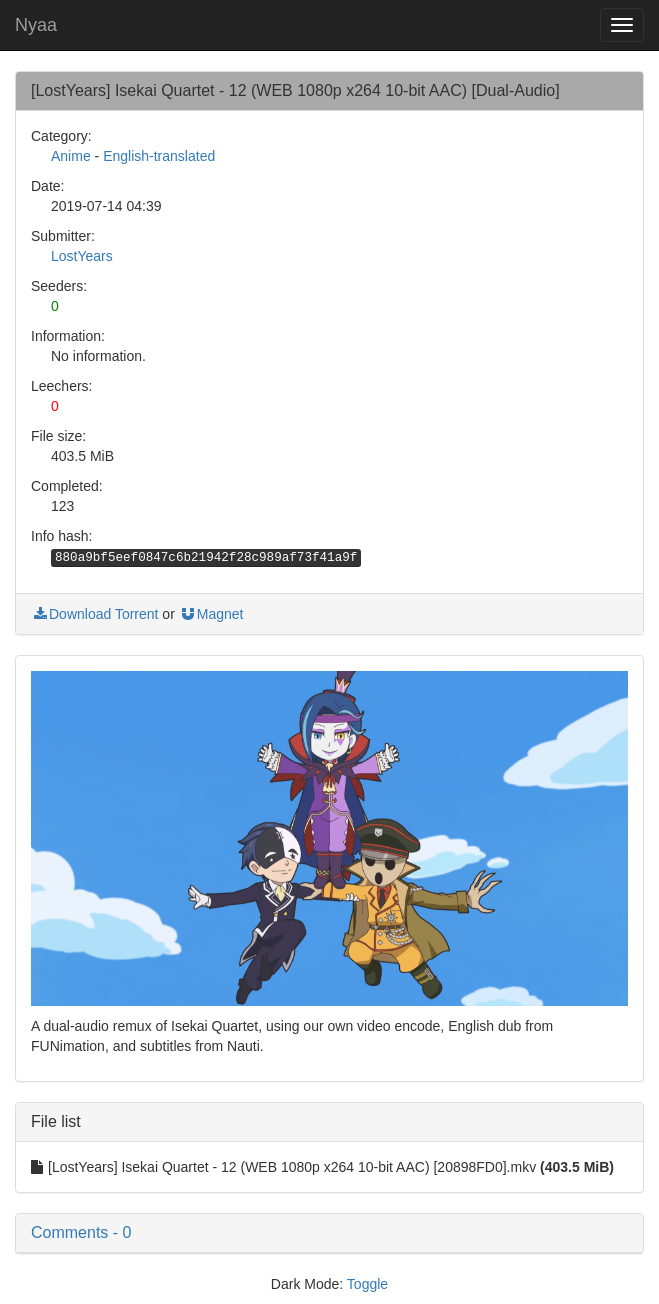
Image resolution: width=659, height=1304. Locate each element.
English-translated (159, 156)
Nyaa (36, 25)
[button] (329, 1233)
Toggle (367, 1284)
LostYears (82, 256)
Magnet (211, 614)
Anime (71, 156)
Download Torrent (94, 614)
